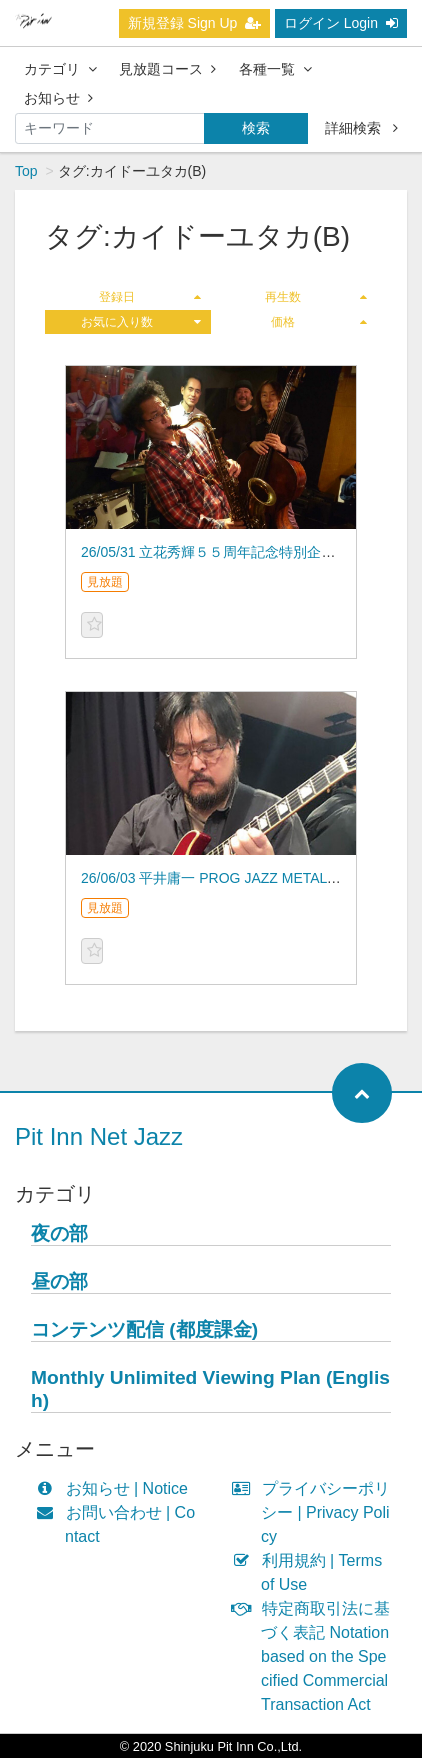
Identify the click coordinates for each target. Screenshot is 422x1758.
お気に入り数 (141, 322)
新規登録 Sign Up (195, 23)
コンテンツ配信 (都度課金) (144, 1329)
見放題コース (167, 69)
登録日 (150, 297)
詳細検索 (361, 128)
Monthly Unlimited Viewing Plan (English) (210, 1389)
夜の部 (59, 1233)
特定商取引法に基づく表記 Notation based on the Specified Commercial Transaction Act (315, 1656)
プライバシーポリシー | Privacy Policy (315, 1512)
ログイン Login (341, 23)
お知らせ (58, 98)
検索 (256, 128)
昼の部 (59, 1281)
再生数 (316, 297)
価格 (319, 322)
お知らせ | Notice (116, 1488)
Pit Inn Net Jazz (99, 1136)
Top (26, 171)
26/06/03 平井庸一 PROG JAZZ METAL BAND (225, 878)
